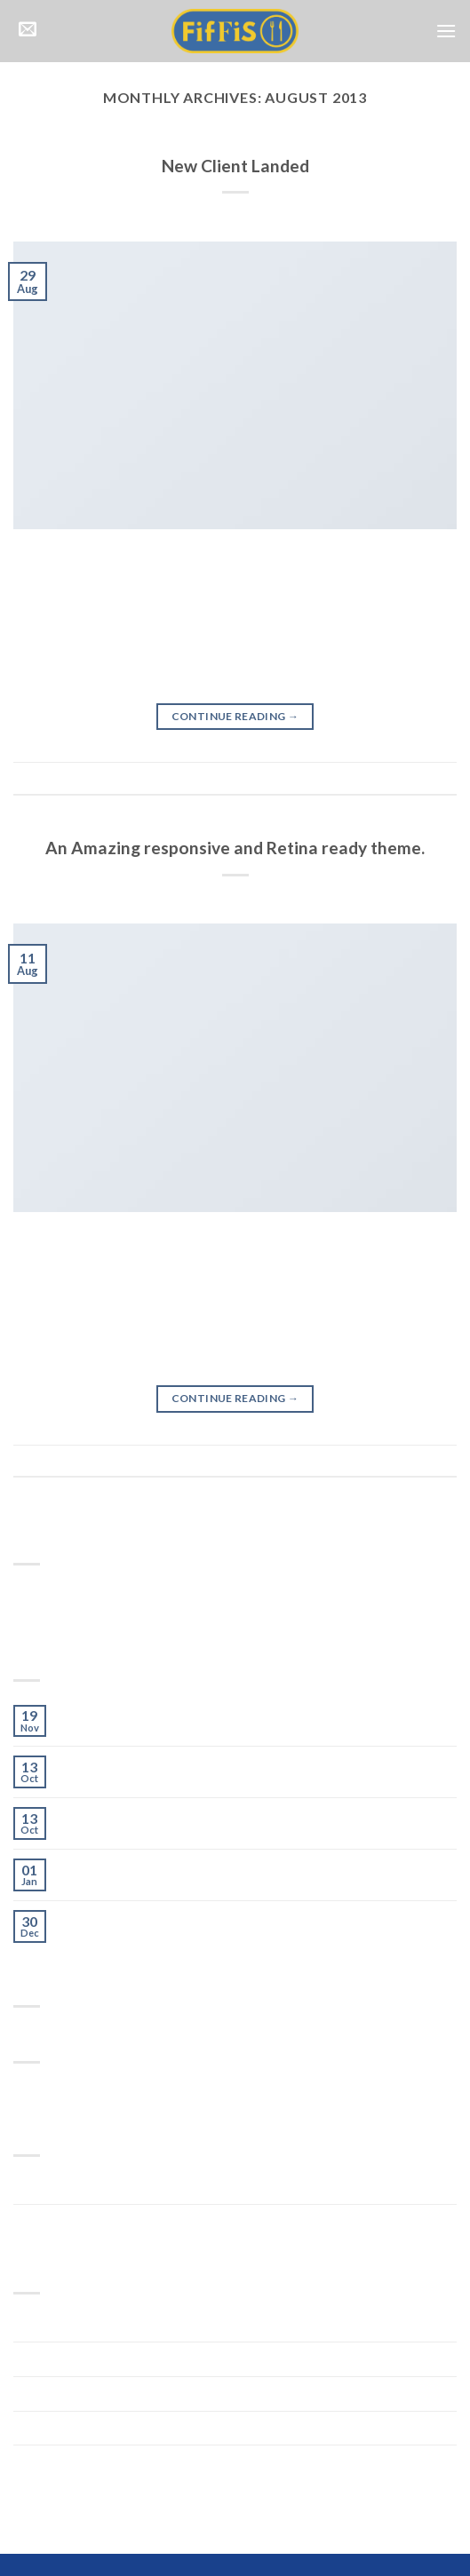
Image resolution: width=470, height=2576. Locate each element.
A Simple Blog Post (121, 1815)
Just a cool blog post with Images (168, 1918)
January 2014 (56, 2393)
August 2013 (54, 2461)
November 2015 (66, 2325)
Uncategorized (62, 2221)
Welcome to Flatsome (132, 1713)
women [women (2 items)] (134, 2090)
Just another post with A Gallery (166, 1764)
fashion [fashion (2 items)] (74, 2090)
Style (235, 144)
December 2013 (65, 2428)
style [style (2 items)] (104, 2090)
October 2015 (59, 2358)
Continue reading (235, 716)
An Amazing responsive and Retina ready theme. (235, 847)
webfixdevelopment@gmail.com (321, 213)
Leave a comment (409, 777)
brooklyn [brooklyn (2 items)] (33, 2090)
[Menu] (446, 30)
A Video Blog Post (119, 1867)
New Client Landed (235, 165)
